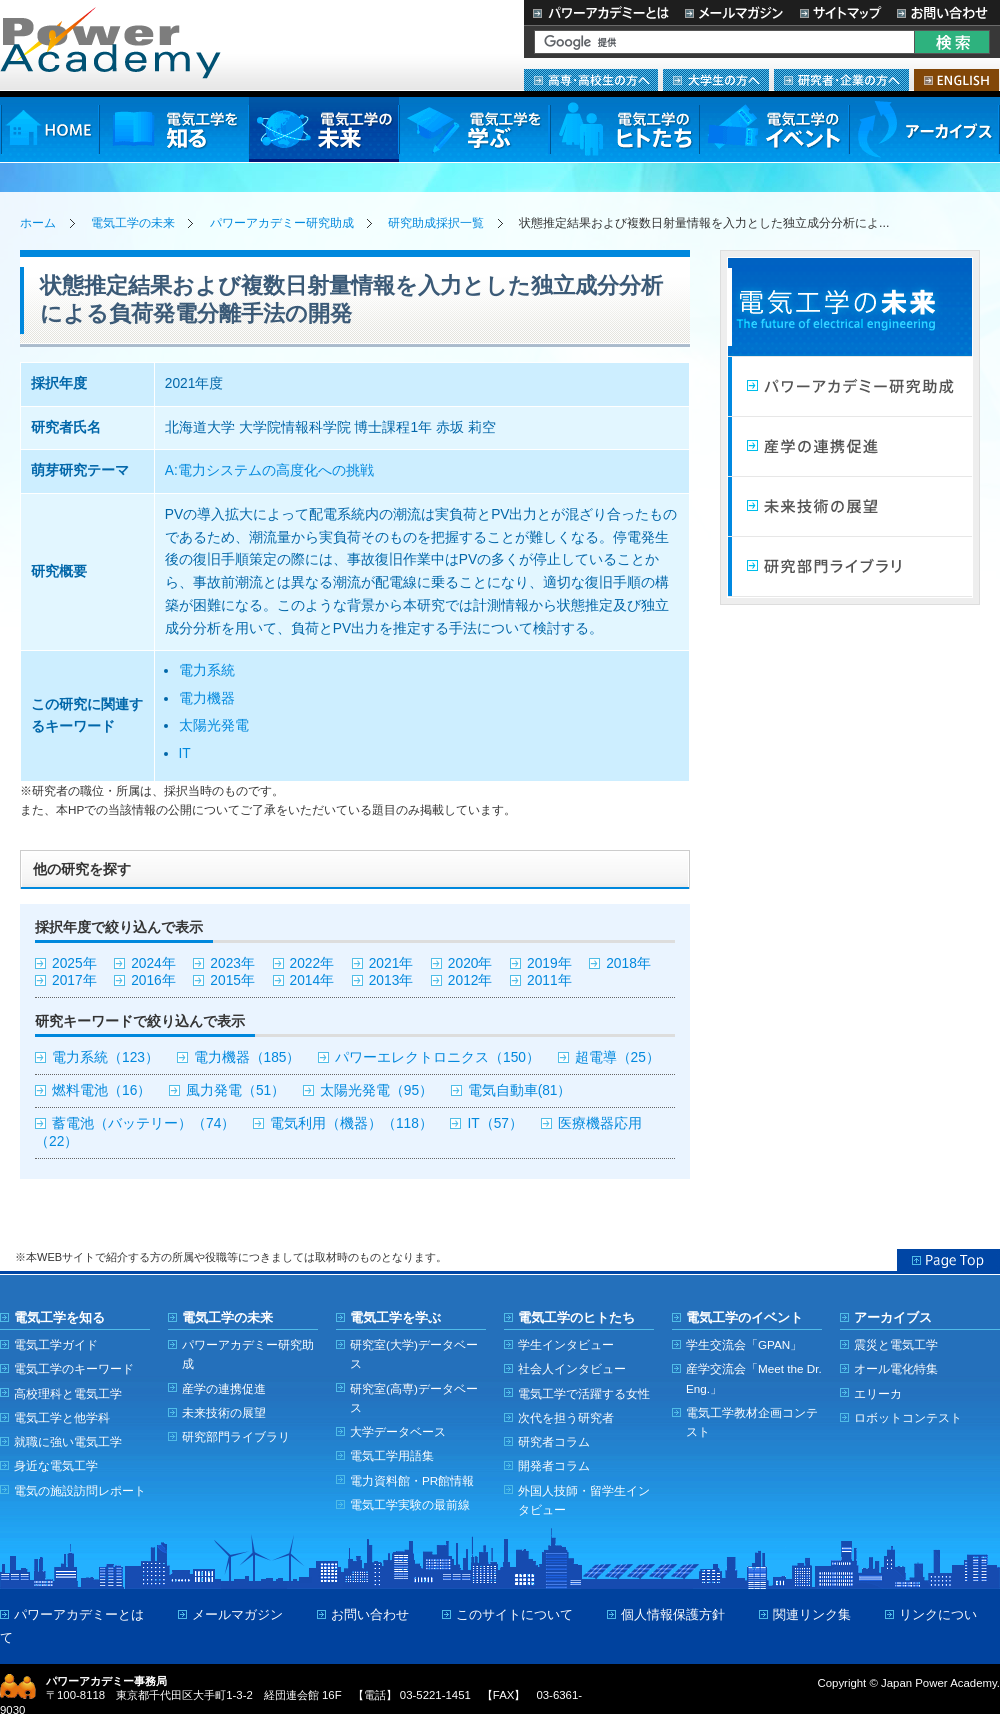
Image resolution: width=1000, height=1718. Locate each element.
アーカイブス (924, 129)
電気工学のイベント (774, 129)
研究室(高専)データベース (414, 1398)
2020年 (470, 963)
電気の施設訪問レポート (80, 1490)
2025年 (74, 963)
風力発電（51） (235, 1090)
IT (185, 753)
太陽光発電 (214, 725)
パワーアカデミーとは (600, 12)
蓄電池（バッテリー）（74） (143, 1123)
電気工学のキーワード (74, 1368)
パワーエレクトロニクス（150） (437, 1057)
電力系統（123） (105, 1057)
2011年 (549, 980)
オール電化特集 (896, 1368)
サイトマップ (840, 12)
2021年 (391, 963)
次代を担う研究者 (566, 1417)
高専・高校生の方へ (591, 80)
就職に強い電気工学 (68, 1441)
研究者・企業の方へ (841, 80)
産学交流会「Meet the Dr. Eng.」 (754, 1378)
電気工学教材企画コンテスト (752, 1422)
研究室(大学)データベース (414, 1354)
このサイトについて (514, 1614)
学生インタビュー (566, 1344)
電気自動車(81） (520, 1090)
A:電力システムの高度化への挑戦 (269, 470)
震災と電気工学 (896, 1344)
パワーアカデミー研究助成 (282, 223)
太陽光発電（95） (376, 1090)
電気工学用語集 (392, 1455)
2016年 (153, 980)
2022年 (312, 963)
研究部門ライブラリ (850, 567)
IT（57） (495, 1123)
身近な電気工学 (56, 1465)
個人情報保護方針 (673, 1614)
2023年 (232, 963)
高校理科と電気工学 (68, 1393)
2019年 (549, 963)
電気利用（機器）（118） (351, 1123)
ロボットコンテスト (908, 1417)
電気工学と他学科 (62, 1417)
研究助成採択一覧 (436, 223)
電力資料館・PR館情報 (412, 1480)
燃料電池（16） (101, 1090)
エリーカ (878, 1393)
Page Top (948, 1260)
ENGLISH (956, 80)
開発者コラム (554, 1465)
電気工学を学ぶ (474, 129)
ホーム (38, 223)
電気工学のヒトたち (624, 129)
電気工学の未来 (324, 129)
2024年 (153, 963)
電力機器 (207, 698)
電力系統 (207, 670)
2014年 (312, 980)
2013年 (391, 980)
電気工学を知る (174, 129)
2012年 (470, 980)
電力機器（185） (247, 1057)
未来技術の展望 (850, 507)
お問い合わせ (944, 12)
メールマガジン (734, 12)
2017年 (74, 980)
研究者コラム (554, 1441)
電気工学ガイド (56, 1344)
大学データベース (398, 1431)
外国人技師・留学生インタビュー (584, 1500)
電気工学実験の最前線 (410, 1504)
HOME (49, 129)
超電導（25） (617, 1057)
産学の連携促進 (224, 1388)
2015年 (232, 980)
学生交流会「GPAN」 (744, 1344)
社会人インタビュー (572, 1368)
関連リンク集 (812, 1614)
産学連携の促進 (850, 447)
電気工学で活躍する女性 (584, 1393)
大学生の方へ (716, 80)
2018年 (628, 963)
